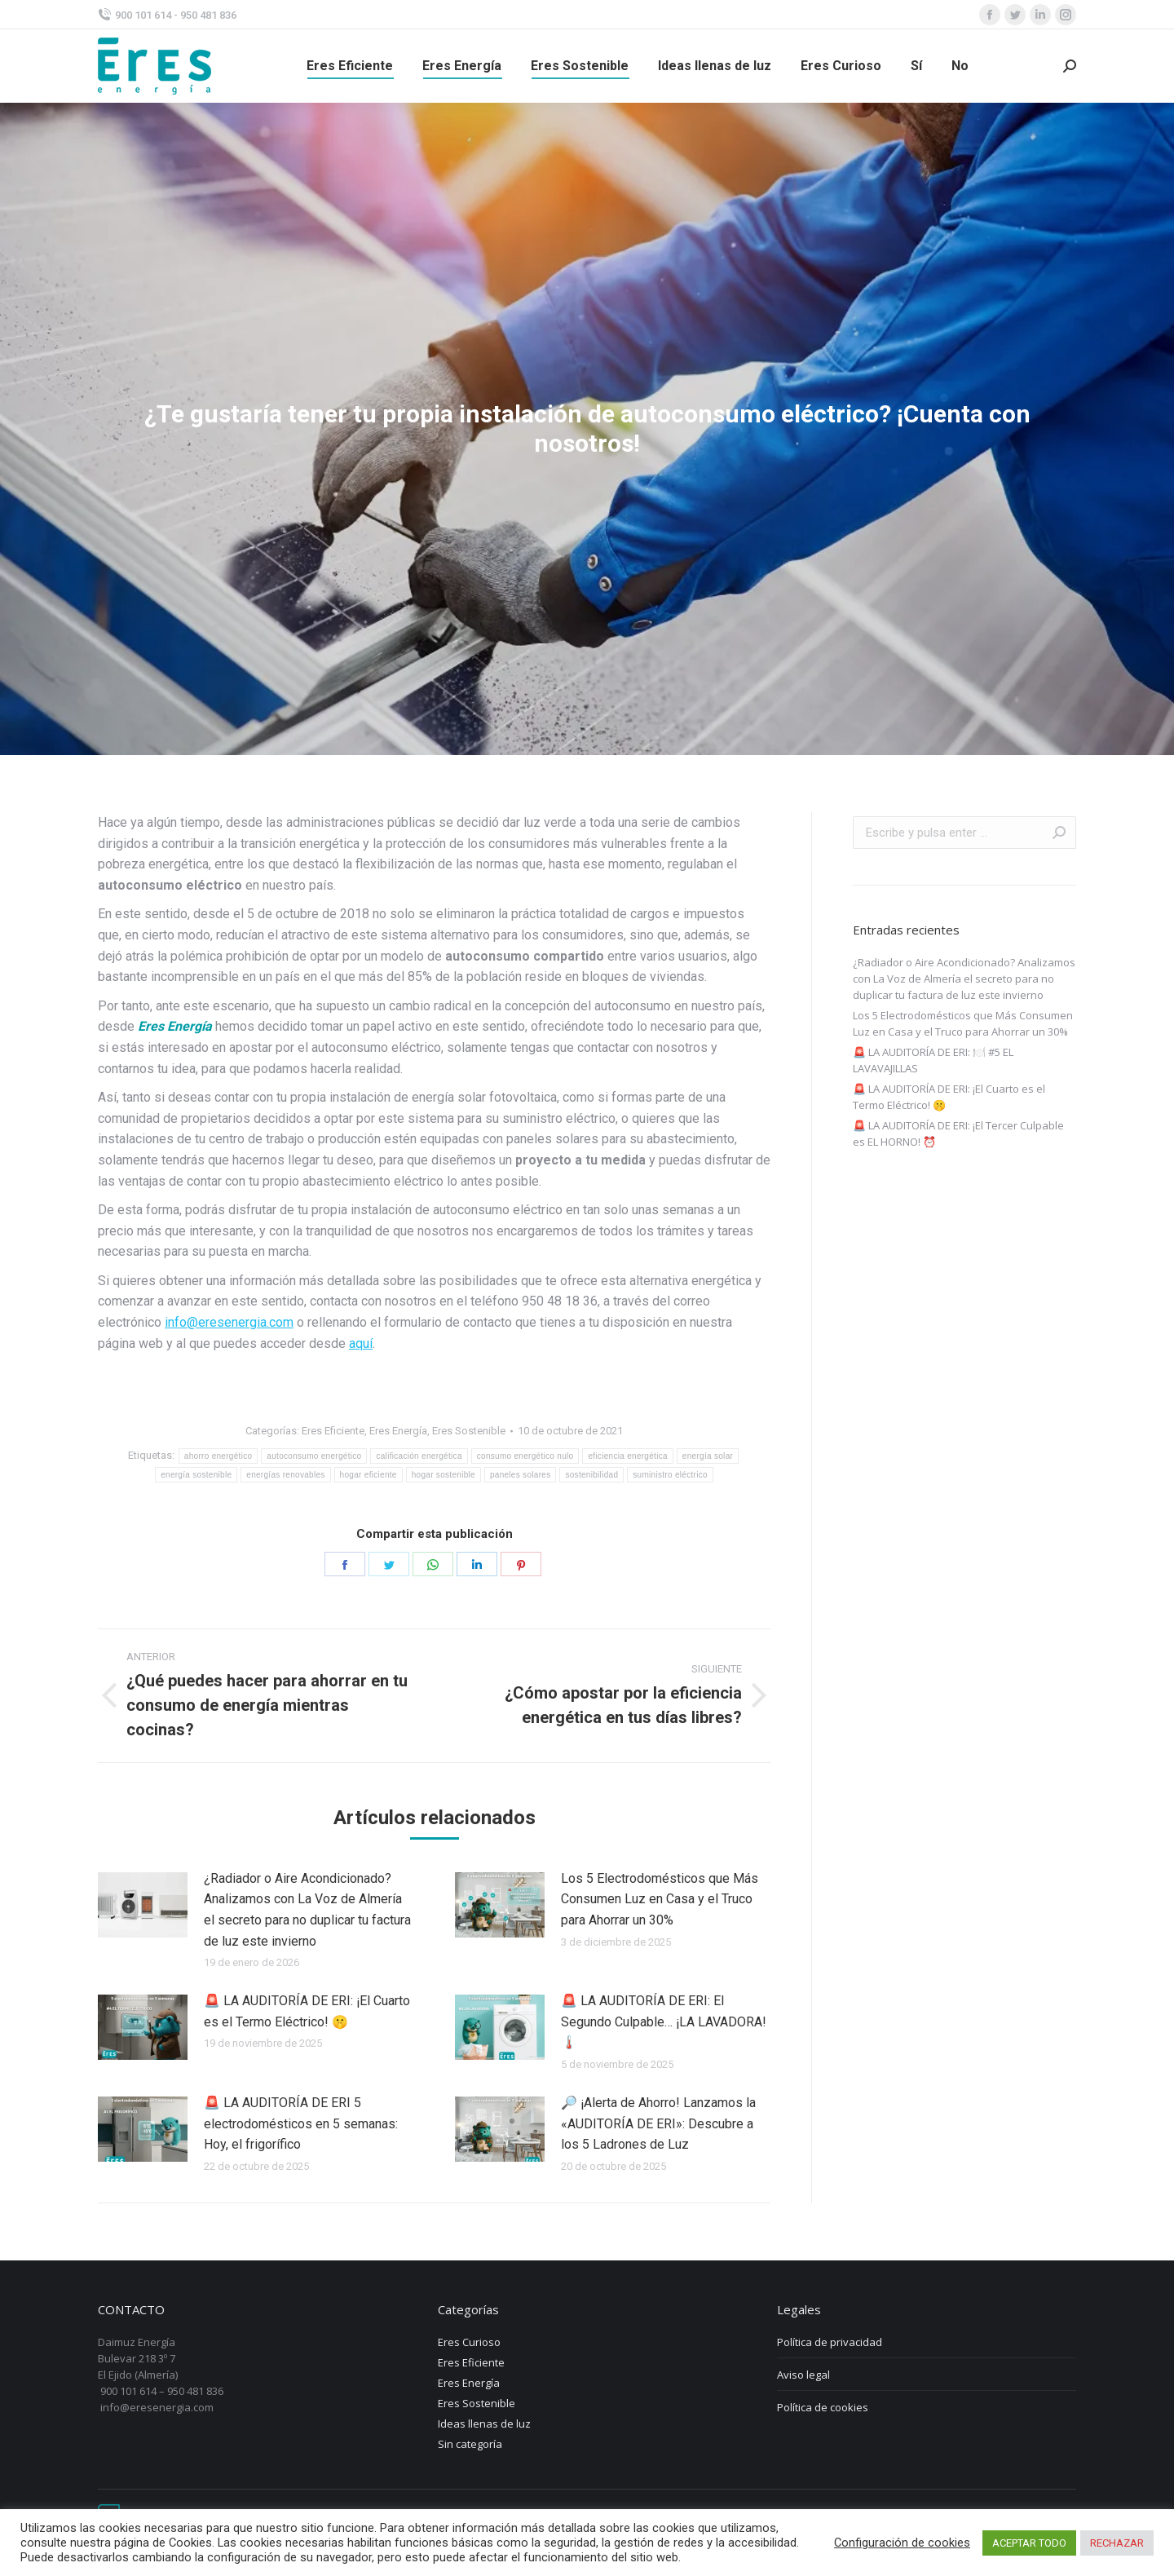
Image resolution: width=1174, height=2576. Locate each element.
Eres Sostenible (468, 1431)
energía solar (707, 1455)
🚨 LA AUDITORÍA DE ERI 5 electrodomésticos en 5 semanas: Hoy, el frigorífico (301, 2123)
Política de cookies (822, 2407)
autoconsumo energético (314, 1455)
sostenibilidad (591, 1474)
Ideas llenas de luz (484, 2423)
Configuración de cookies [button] (902, 2542)
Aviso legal (803, 2374)
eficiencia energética (627, 1455)
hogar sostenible (443, 1474)
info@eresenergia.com (229, 1322)
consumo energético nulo (525, 1455)
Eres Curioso (469, 2342)
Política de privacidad (829, 2342)
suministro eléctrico (670, 1474)
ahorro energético (218, 1455)
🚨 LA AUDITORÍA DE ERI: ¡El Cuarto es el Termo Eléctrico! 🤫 (307, 2011)
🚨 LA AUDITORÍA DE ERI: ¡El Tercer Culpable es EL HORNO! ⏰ (958, 1133)
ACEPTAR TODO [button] (1029, 2543)
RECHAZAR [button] (1117, 2543)
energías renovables (285, 1474)
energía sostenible (196, 1474)
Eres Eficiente (333, 1431)
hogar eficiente (368, 1474)
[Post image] (143, 1905)
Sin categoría (470, 2444)
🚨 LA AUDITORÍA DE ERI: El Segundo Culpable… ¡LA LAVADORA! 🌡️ (663, 2021)
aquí (361, 1343)
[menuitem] (349, 66)
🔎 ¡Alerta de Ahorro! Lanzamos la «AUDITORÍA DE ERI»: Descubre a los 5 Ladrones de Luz (658, 2123)
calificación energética (418, 1455)
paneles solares (520, 1474)
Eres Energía (398, 1431)
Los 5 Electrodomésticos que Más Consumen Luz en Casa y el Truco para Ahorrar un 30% (659, 1899)
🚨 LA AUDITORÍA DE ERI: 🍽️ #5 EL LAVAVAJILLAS (933, 1060)
